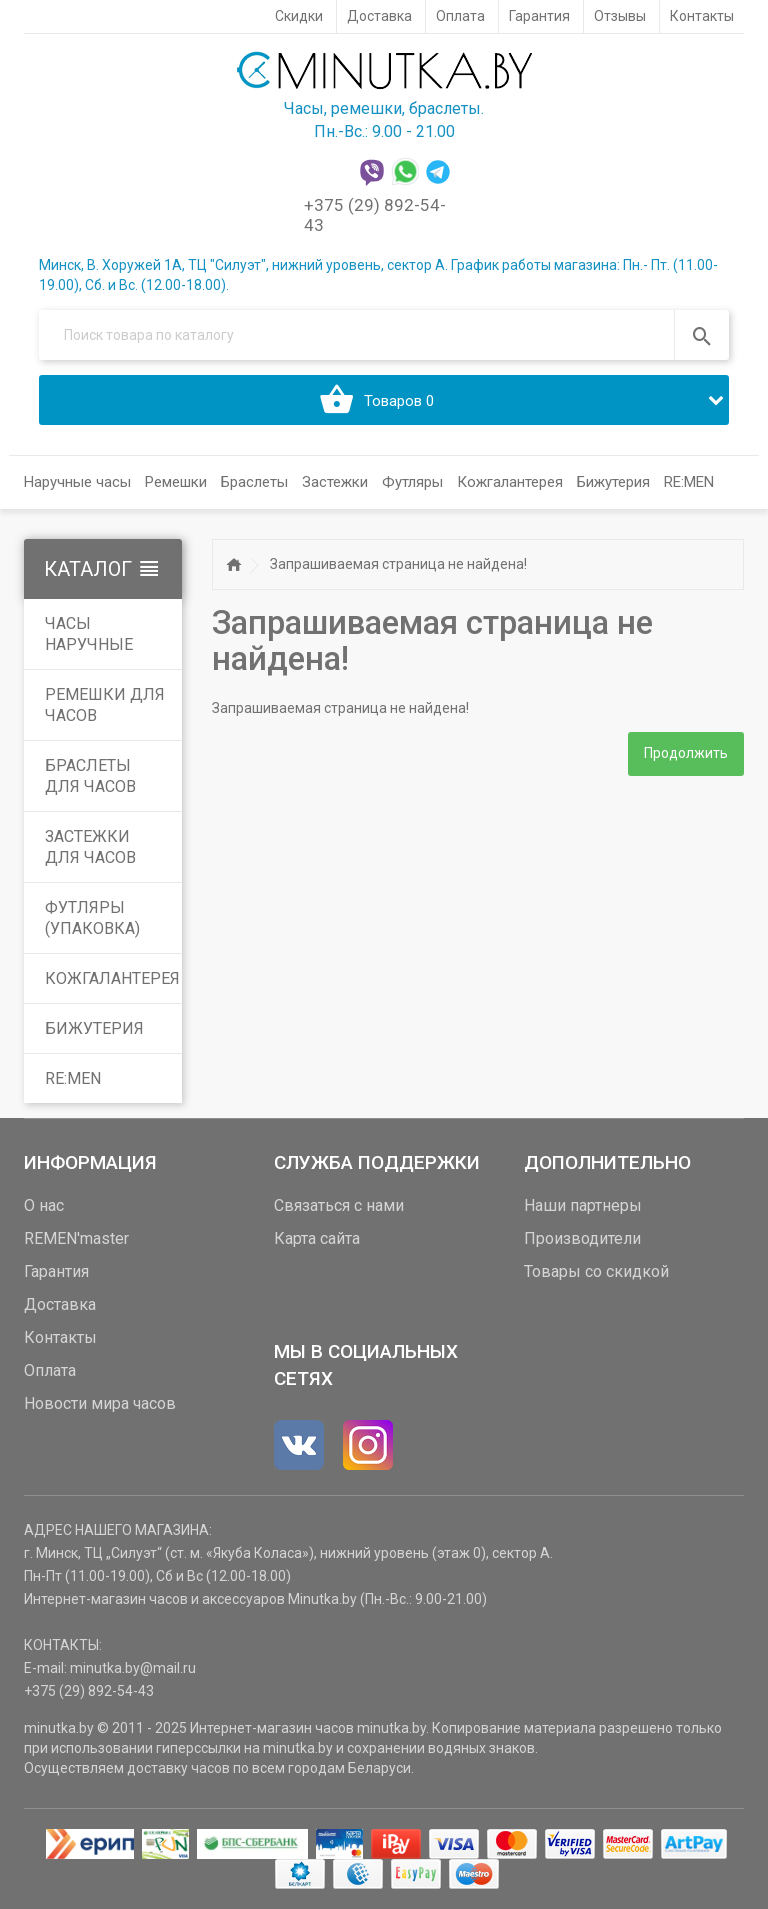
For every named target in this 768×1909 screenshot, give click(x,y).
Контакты (60, 1337)
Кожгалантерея (112, 978)
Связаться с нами (339, 1205)
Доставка (60, 1304)
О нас (44, 1205)
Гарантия (56, 1271)
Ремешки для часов (105, 705)
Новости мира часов (100, 1403)
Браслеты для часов (90, 776)
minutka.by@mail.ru (133, 1668)
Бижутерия (94, 1028)
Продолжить (686, 755)
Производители (582, 1238)
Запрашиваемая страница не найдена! (398, 564)
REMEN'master (76, 1238)
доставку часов (178, 1768)
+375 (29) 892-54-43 (89, 1691)
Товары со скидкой (596, 1271)
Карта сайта (317, 1238)
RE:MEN (689, 482)
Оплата (50, 1370)
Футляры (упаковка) (92, 918)
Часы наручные (89, 634)
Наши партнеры (583, 1205)
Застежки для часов (90, 847)
